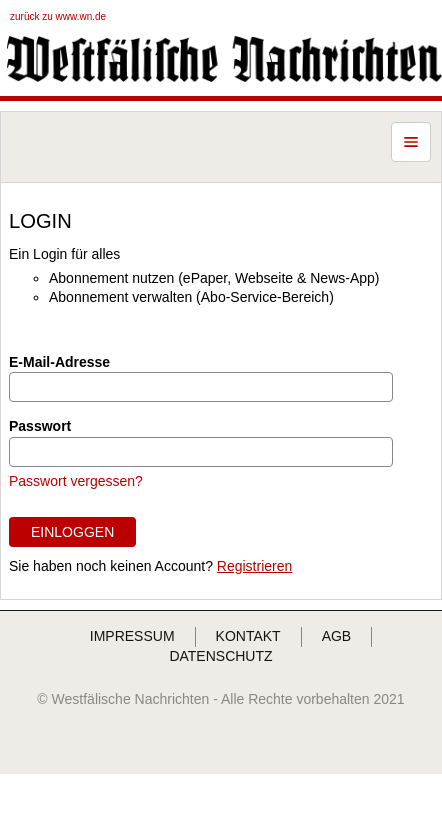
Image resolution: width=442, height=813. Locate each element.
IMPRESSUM (132, 636)
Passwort (40, 426)
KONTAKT (248, 636)
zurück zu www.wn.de (58, 16)
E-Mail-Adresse (59, 362)
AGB (337, 636)
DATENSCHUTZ (220, 656)
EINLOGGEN (72, 532)
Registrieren (254, 566)
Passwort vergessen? (76, 481)
